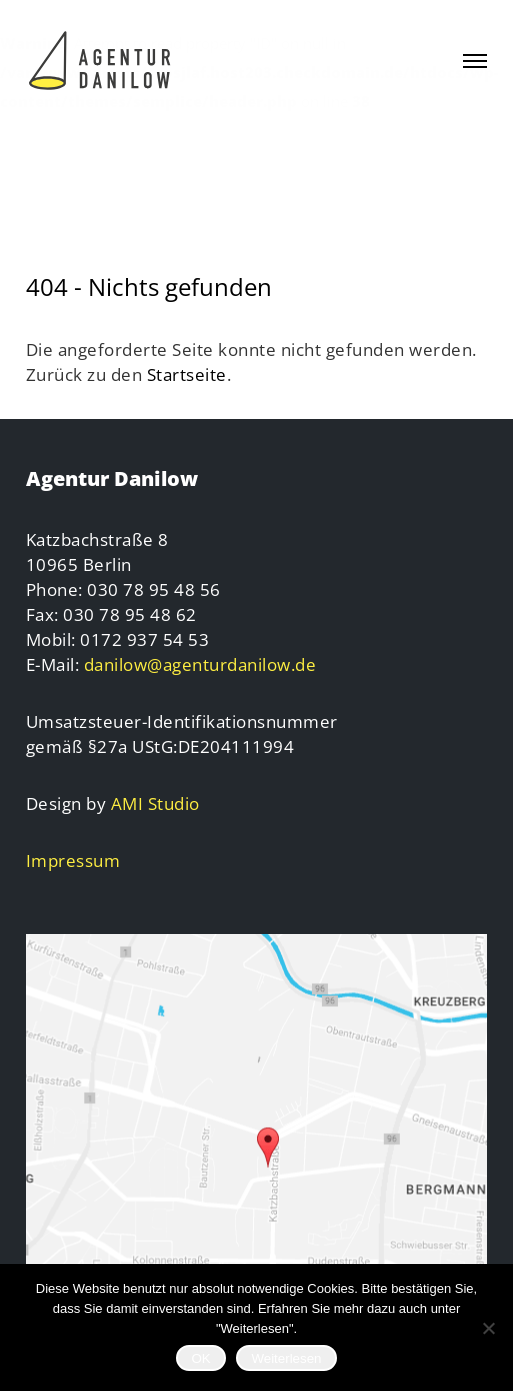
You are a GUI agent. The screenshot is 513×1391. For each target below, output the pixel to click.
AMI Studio (155, 803)
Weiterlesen (286, 1358)
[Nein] (488, 1328)
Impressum (73, 860)
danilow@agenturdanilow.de (200, 664)
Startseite (187, 374)
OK (200, 1358)
